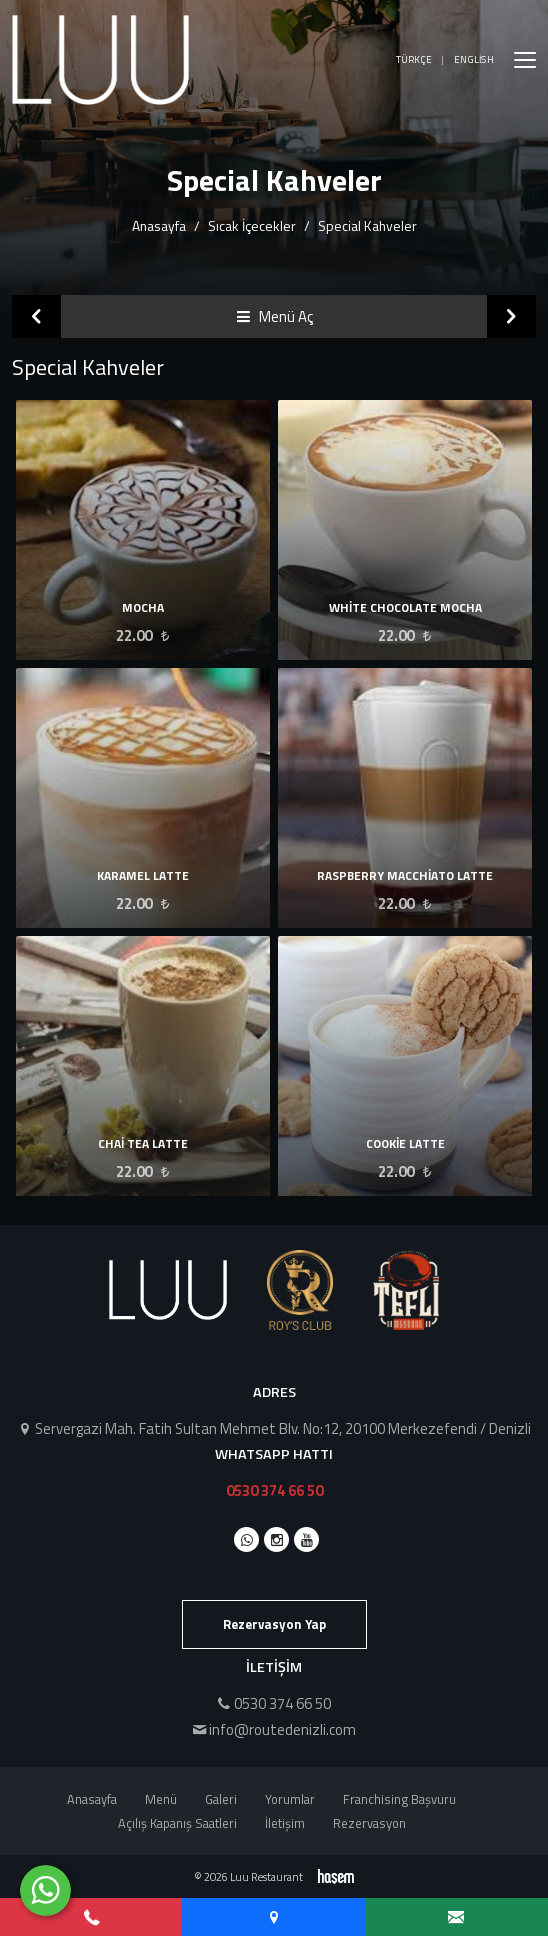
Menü (161, 1799)
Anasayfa (159, 225)
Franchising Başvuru (399, 1799)
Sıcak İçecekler (252, 225)
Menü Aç (274, 316)
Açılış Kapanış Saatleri (177, 1823)
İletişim (285, 1823)
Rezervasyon (369, 1823)
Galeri (221, 1799)
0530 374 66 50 (274, 1490)
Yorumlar (290, 1799)
